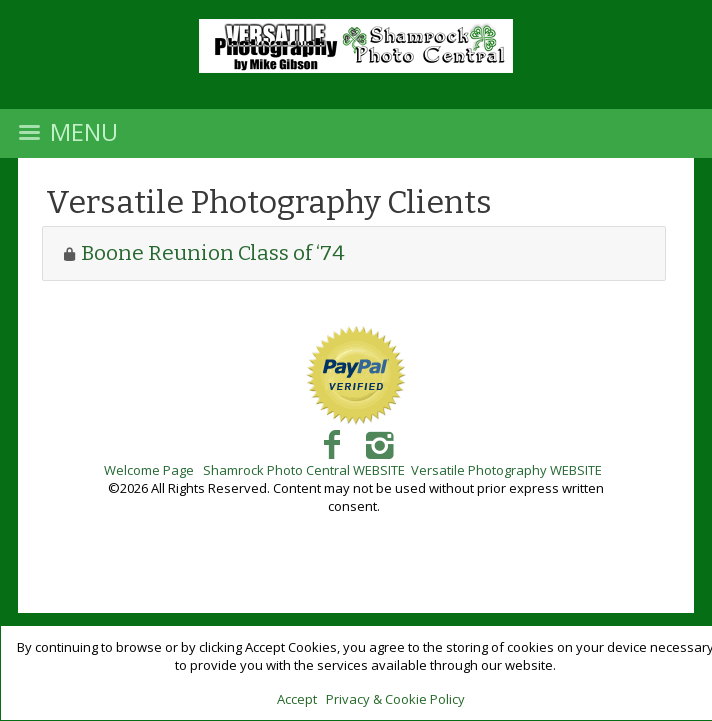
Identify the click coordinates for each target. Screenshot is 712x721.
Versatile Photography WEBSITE (506, 470)
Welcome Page (149, 470)
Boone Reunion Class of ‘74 (213, 253)
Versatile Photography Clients (269, 202)
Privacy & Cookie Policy (395, 699)
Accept (297, 699)
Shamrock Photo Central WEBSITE (304, 470)
